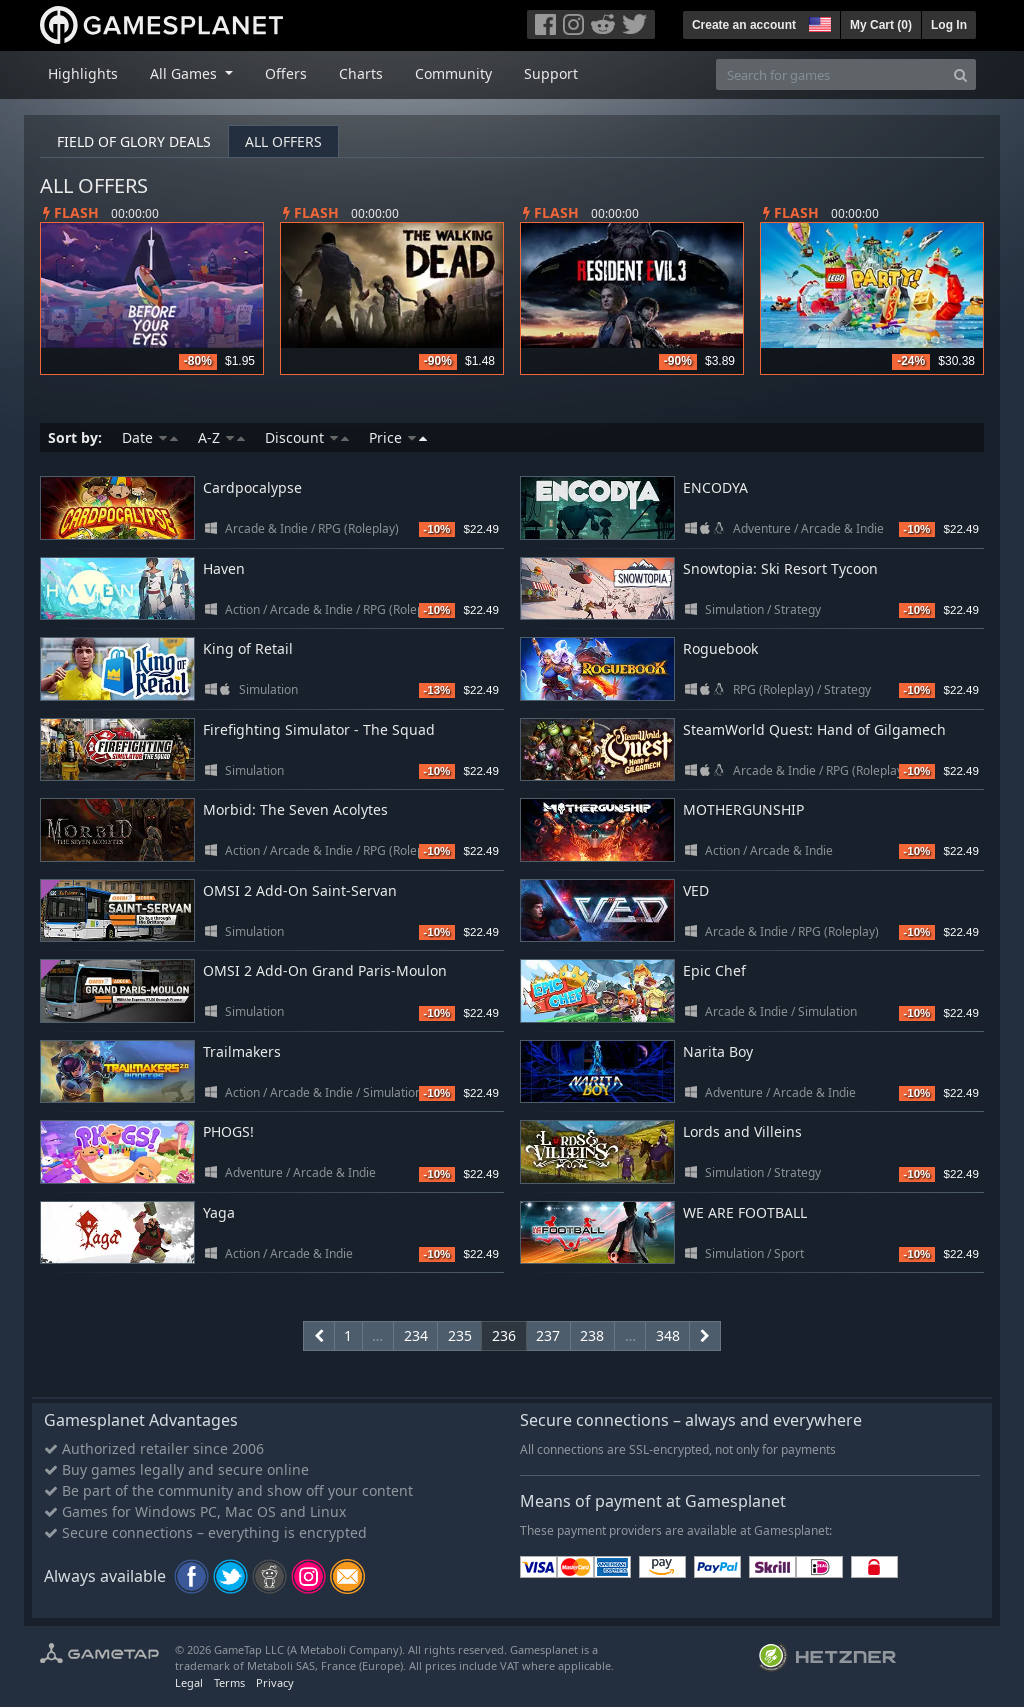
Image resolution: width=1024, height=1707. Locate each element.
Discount (307, 437)
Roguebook (720, 648)
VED (696, 890)
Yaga (219, 1212)
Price (398, 437)
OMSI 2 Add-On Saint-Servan (300, 890)
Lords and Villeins (742, 1131)
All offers (283, 141)
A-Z (221, 437)
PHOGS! (228, 1131)
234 (416, 1335)
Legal (189, 1682)
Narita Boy (718, 1051)
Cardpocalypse (252, 487)
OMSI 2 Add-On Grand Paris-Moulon (325, 970)
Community (453, 73)
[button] (818, 22)
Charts (361, 73)
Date (150, 437)
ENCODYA (715, 487)
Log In (949, 25)
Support (551, 73)
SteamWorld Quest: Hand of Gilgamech (814, 729)
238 (592, 1335)
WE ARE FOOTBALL (745, 1212)
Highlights (83, 73)
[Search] (960, 74)
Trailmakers (242, 1051)
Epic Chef (714, 970)
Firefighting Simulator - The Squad (319, 729)
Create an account (744, 25)
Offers (286, 73)
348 (668, 1335)
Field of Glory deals (134, 141)
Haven (224, 568)
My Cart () (881, 25)
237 (548, 1335)
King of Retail (248, 648)
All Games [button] (185, 73)
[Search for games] (831, 74)
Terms (229, 1682)
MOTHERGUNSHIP (743, 809)
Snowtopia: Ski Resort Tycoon (780, 568)
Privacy (275, 1682)
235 (460, 1335)
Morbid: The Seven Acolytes (295, 809)
